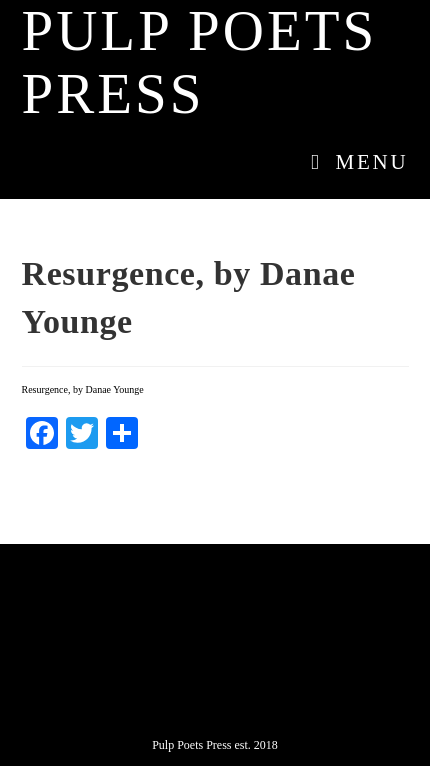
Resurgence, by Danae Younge (83, 389)
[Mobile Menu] (352, 162)
